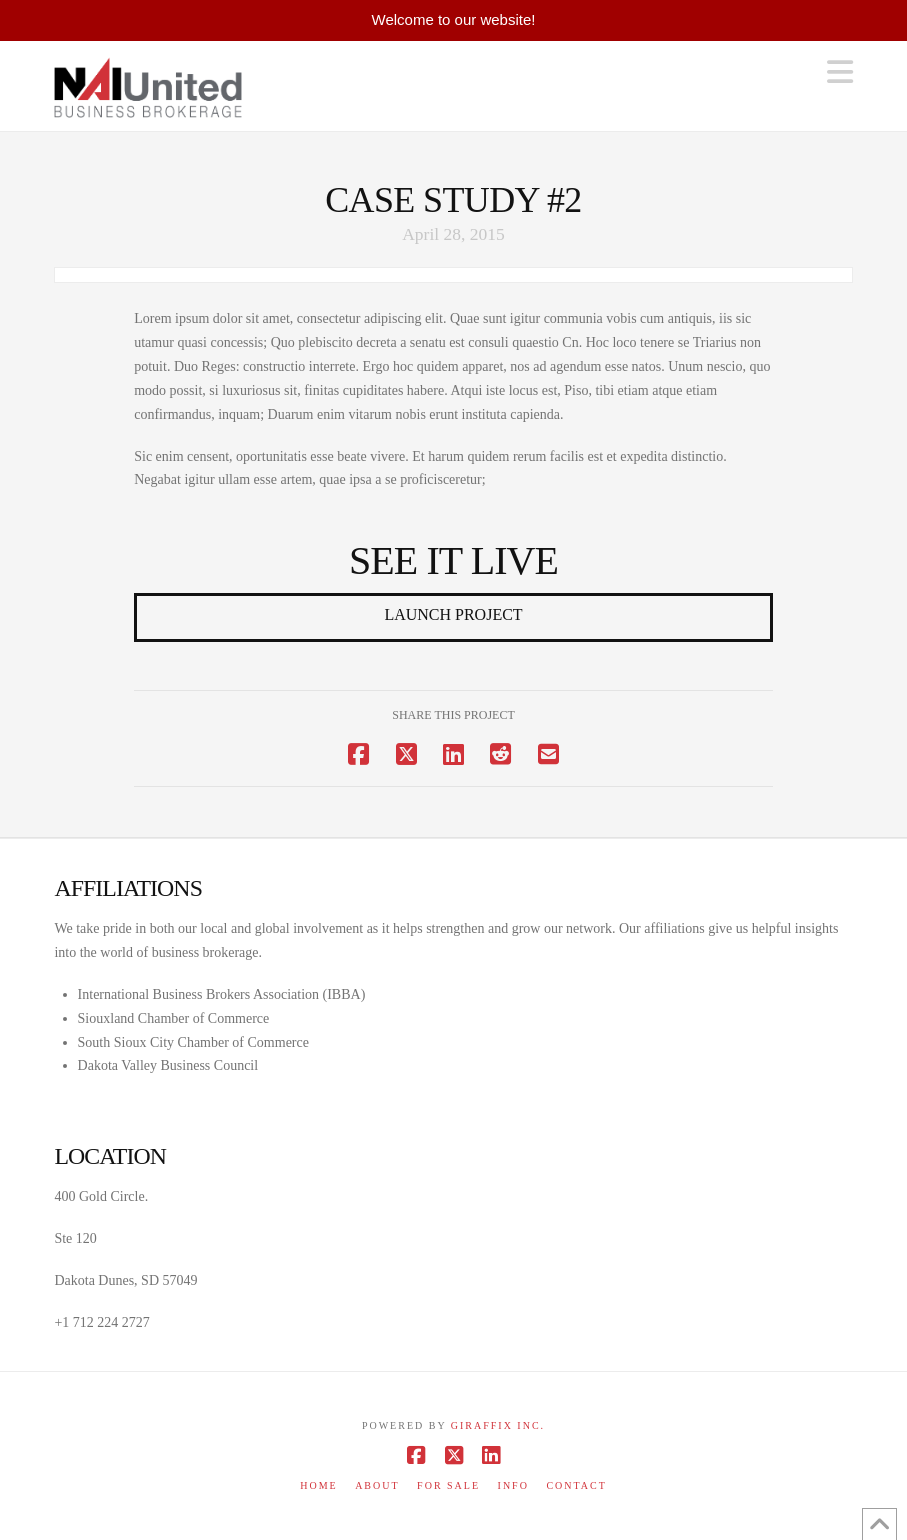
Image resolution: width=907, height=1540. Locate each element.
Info (513, 1485)
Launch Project (453, 614)
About (377, 1485)
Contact (576, 1485)
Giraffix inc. (498, 1425)
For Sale (448, 1485)
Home (318, 1485)
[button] (840, 72)
